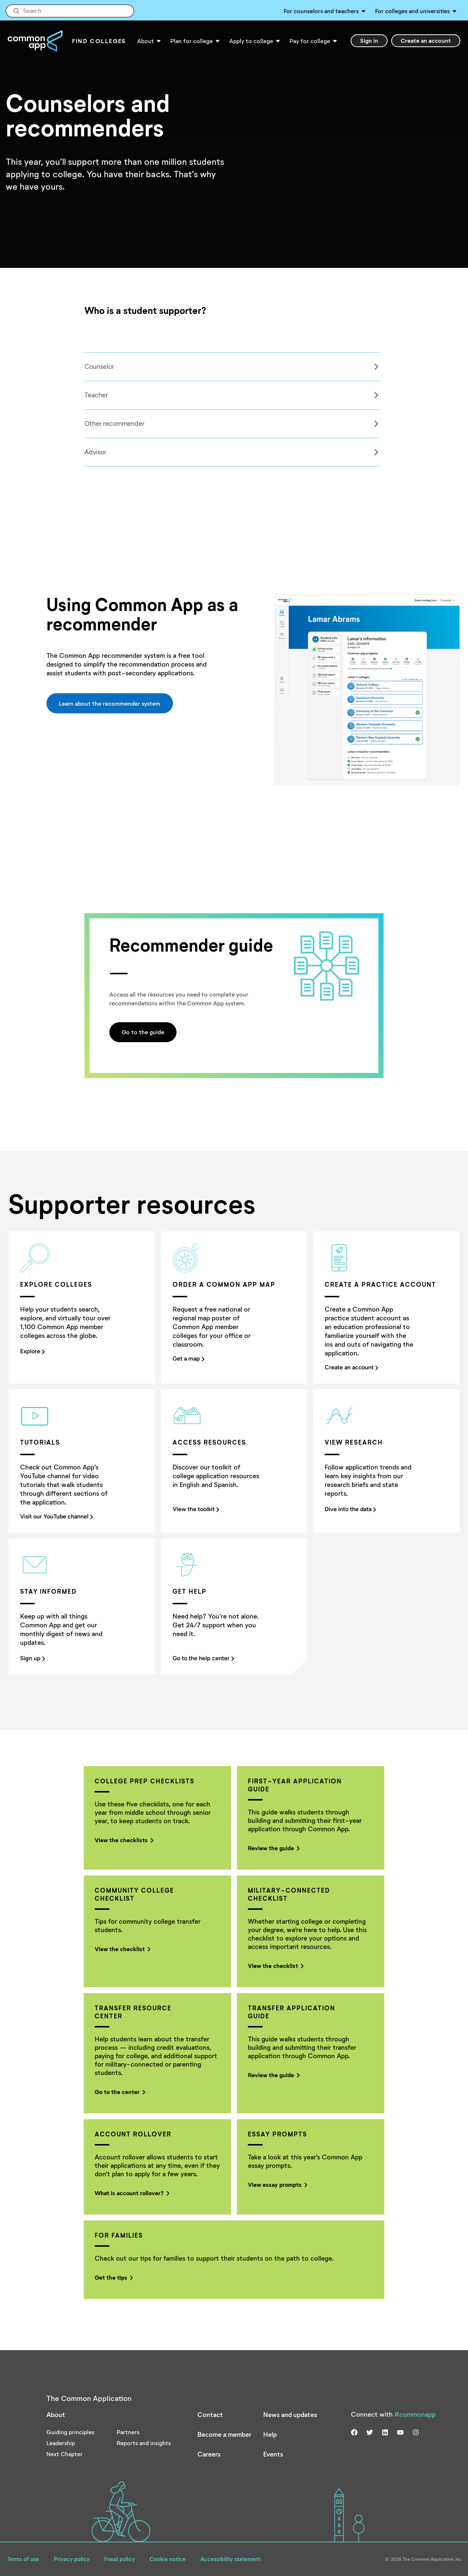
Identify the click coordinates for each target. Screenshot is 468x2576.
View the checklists (123, 1839)
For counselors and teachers (321, 10)
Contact (210, 2414)
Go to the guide (143, 1032)
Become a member (224, 2434)
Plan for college (191, 40)
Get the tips (113, 2277)
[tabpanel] (232, 366)
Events (273, 2454)
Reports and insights (144, 2442)
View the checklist (122, 1948)
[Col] (233, 409)
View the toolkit (196, 1509)
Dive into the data (350, 1509)
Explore (32, 1351)
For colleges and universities (412, 10)
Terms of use (23, 2559)
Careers (208, 2454)
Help (270, 2434)
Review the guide (273, 1847)
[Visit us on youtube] (400, 2432)
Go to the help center (203, 1658)
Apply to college (251, 40)
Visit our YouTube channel (56, 1516)
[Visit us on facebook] (354, 2432)
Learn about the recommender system (109, 703)
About (145, 40)
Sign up (32, 1658)
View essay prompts (277, 2184)
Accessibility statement (230, 2559)
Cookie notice (168, 2559)
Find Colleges (99, 40)
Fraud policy (119, 2559)
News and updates (290, 2414)
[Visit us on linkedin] (385, 2432)
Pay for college (310, 40)
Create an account (426, 40)
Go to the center (119, 2091)
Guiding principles (70, 2431)
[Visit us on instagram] (415, 2432)
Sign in (369, 40)
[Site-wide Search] (69, 11)
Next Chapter (64, 2453)
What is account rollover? (131, 2192)
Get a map (188, 1358)
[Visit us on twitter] (369, 2432)
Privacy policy (72, 2559)
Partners (128, 2431)
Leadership (60, 2442)
